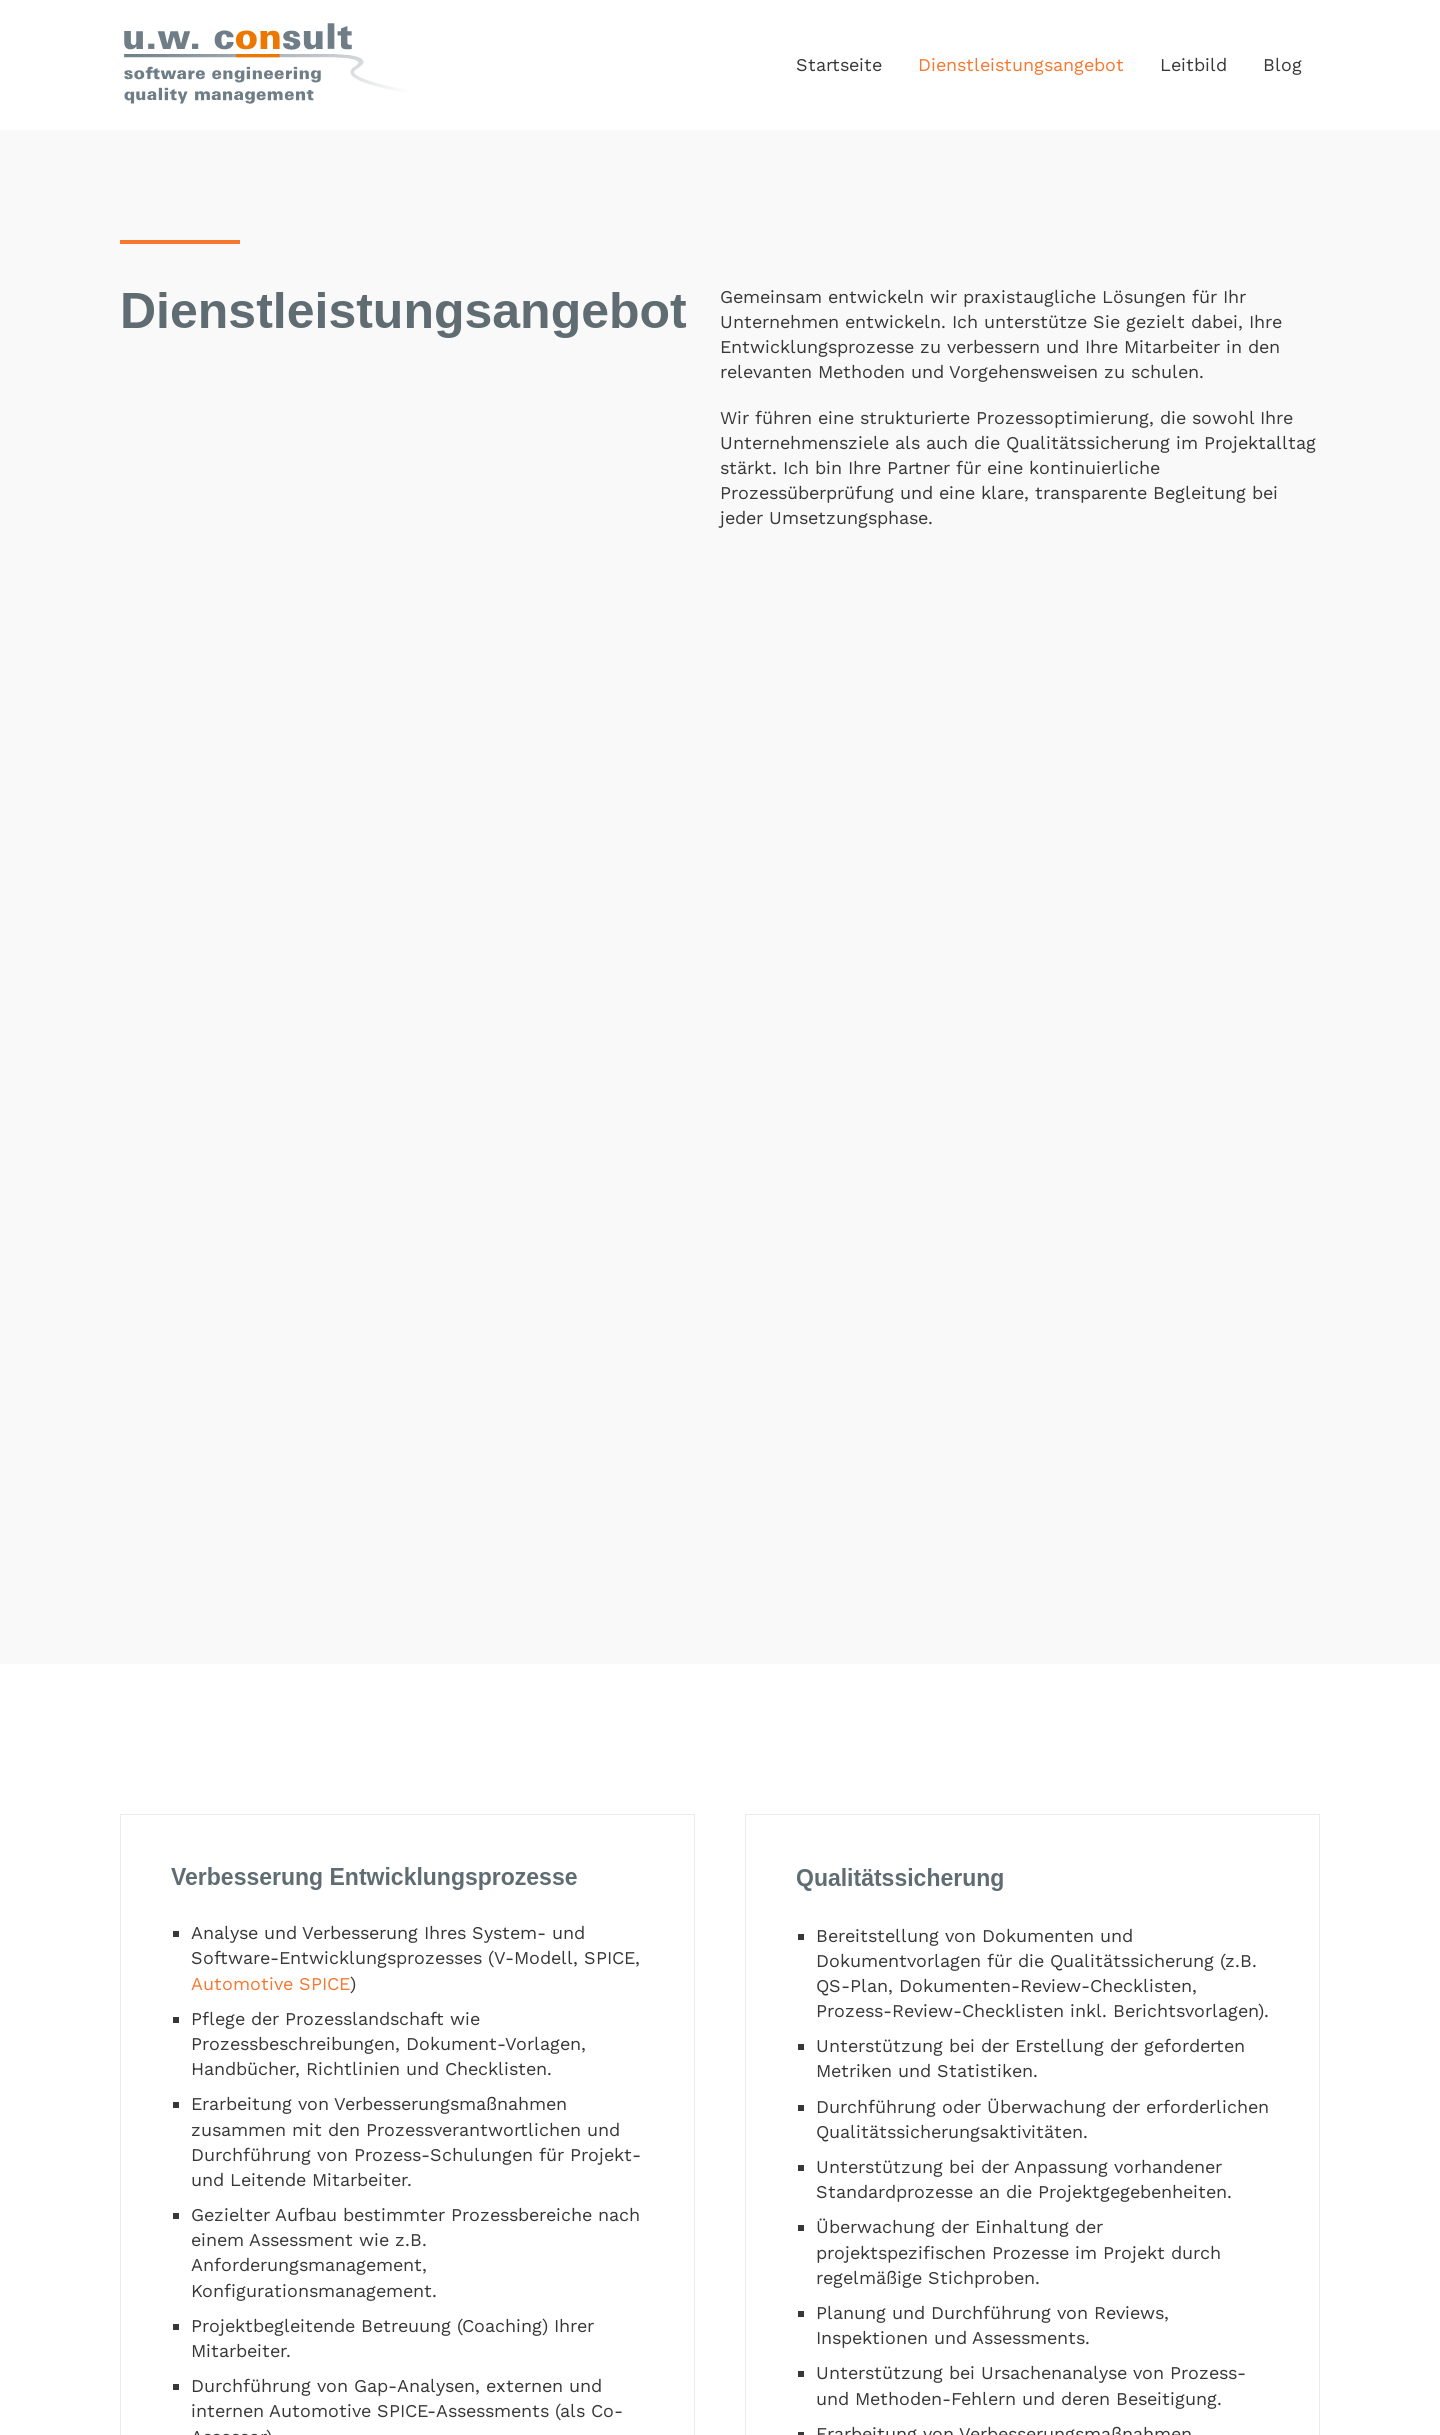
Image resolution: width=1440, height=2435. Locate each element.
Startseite (839, 64)
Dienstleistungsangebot (1021, 64)
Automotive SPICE (270, 1983)
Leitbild (1193, 64)
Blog (1282, 64)
